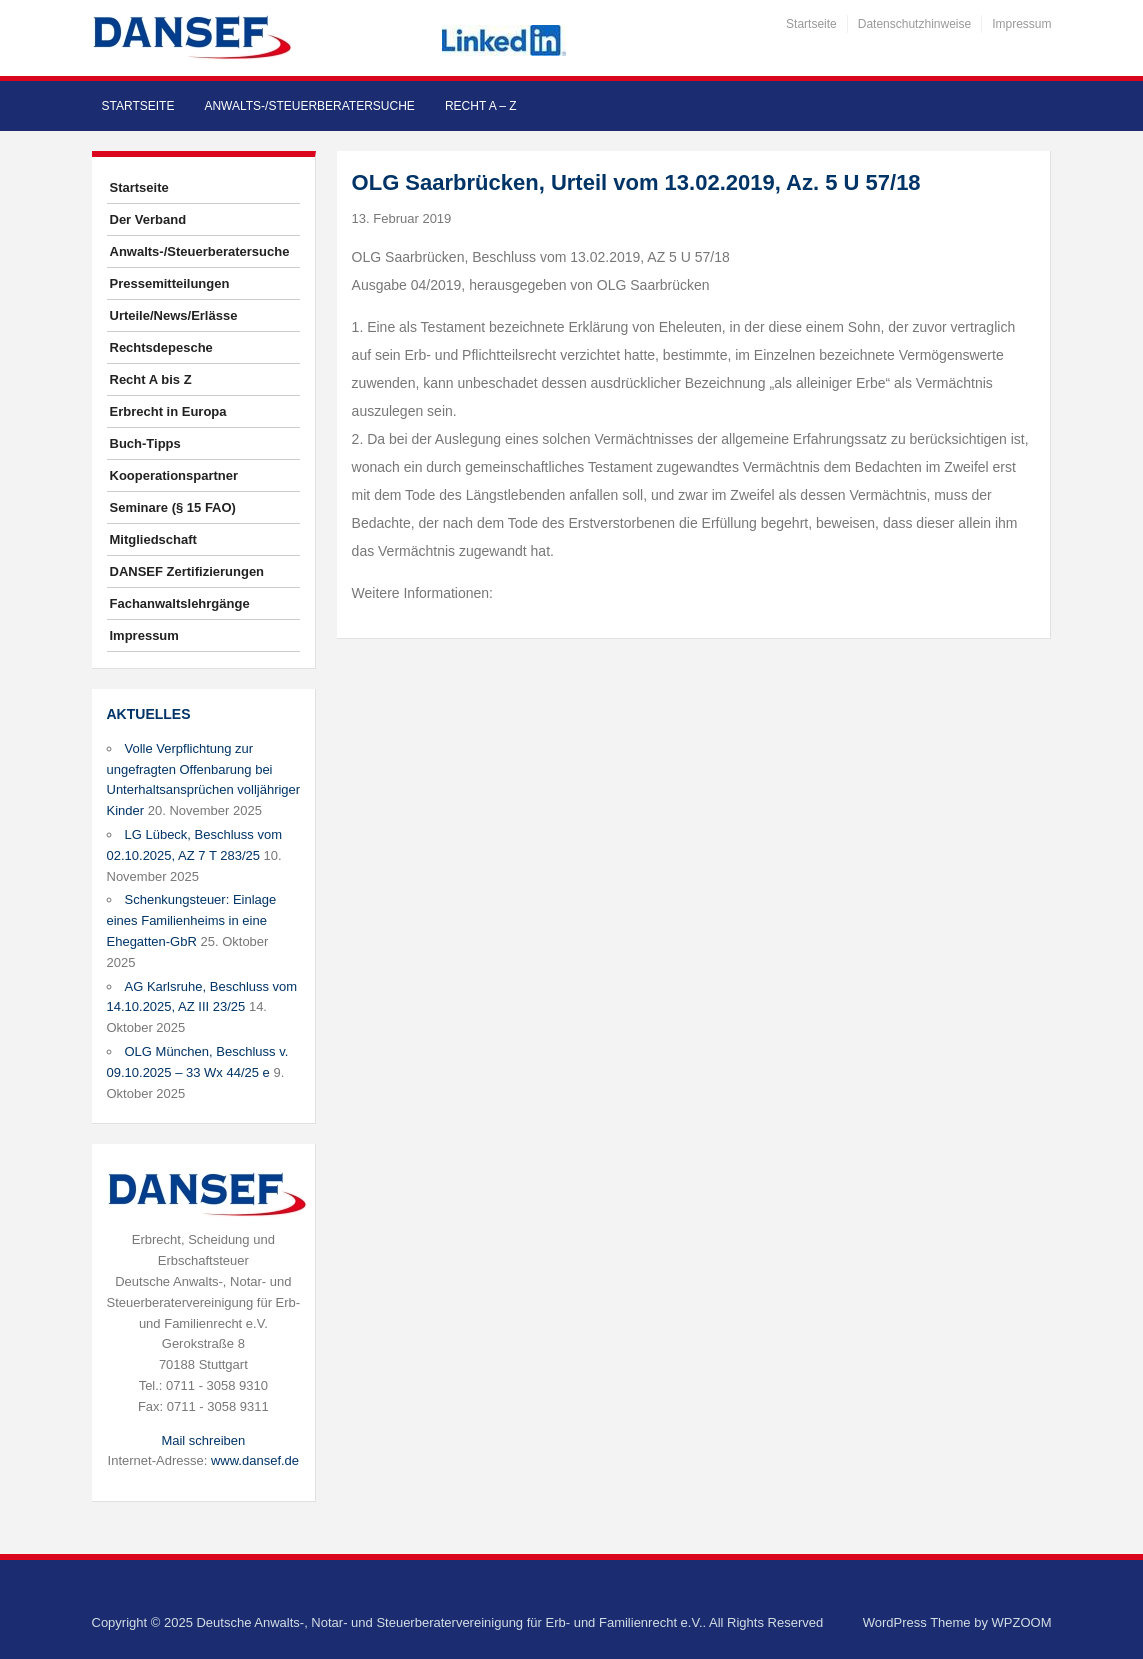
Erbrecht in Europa (168, 411)
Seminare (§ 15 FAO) (173, 507)
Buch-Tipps (145, 443)
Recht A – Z (481, 106)
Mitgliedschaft (153, 539)
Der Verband (148, 219)
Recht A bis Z (151, 379)
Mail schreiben (203, 1440)
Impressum (1021, 24)
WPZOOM (1022, 1622)
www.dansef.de (255, 1460)
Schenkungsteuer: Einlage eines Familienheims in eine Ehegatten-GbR (192, 920)
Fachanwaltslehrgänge (180, 603)
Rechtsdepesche (161, 347)
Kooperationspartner (174, 475)
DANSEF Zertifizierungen (187, 571)
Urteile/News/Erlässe (174, 315)
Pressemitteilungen (170, 283)
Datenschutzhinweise (914, 24)
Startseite (811, 24)
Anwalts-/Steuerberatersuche (309, 106)
